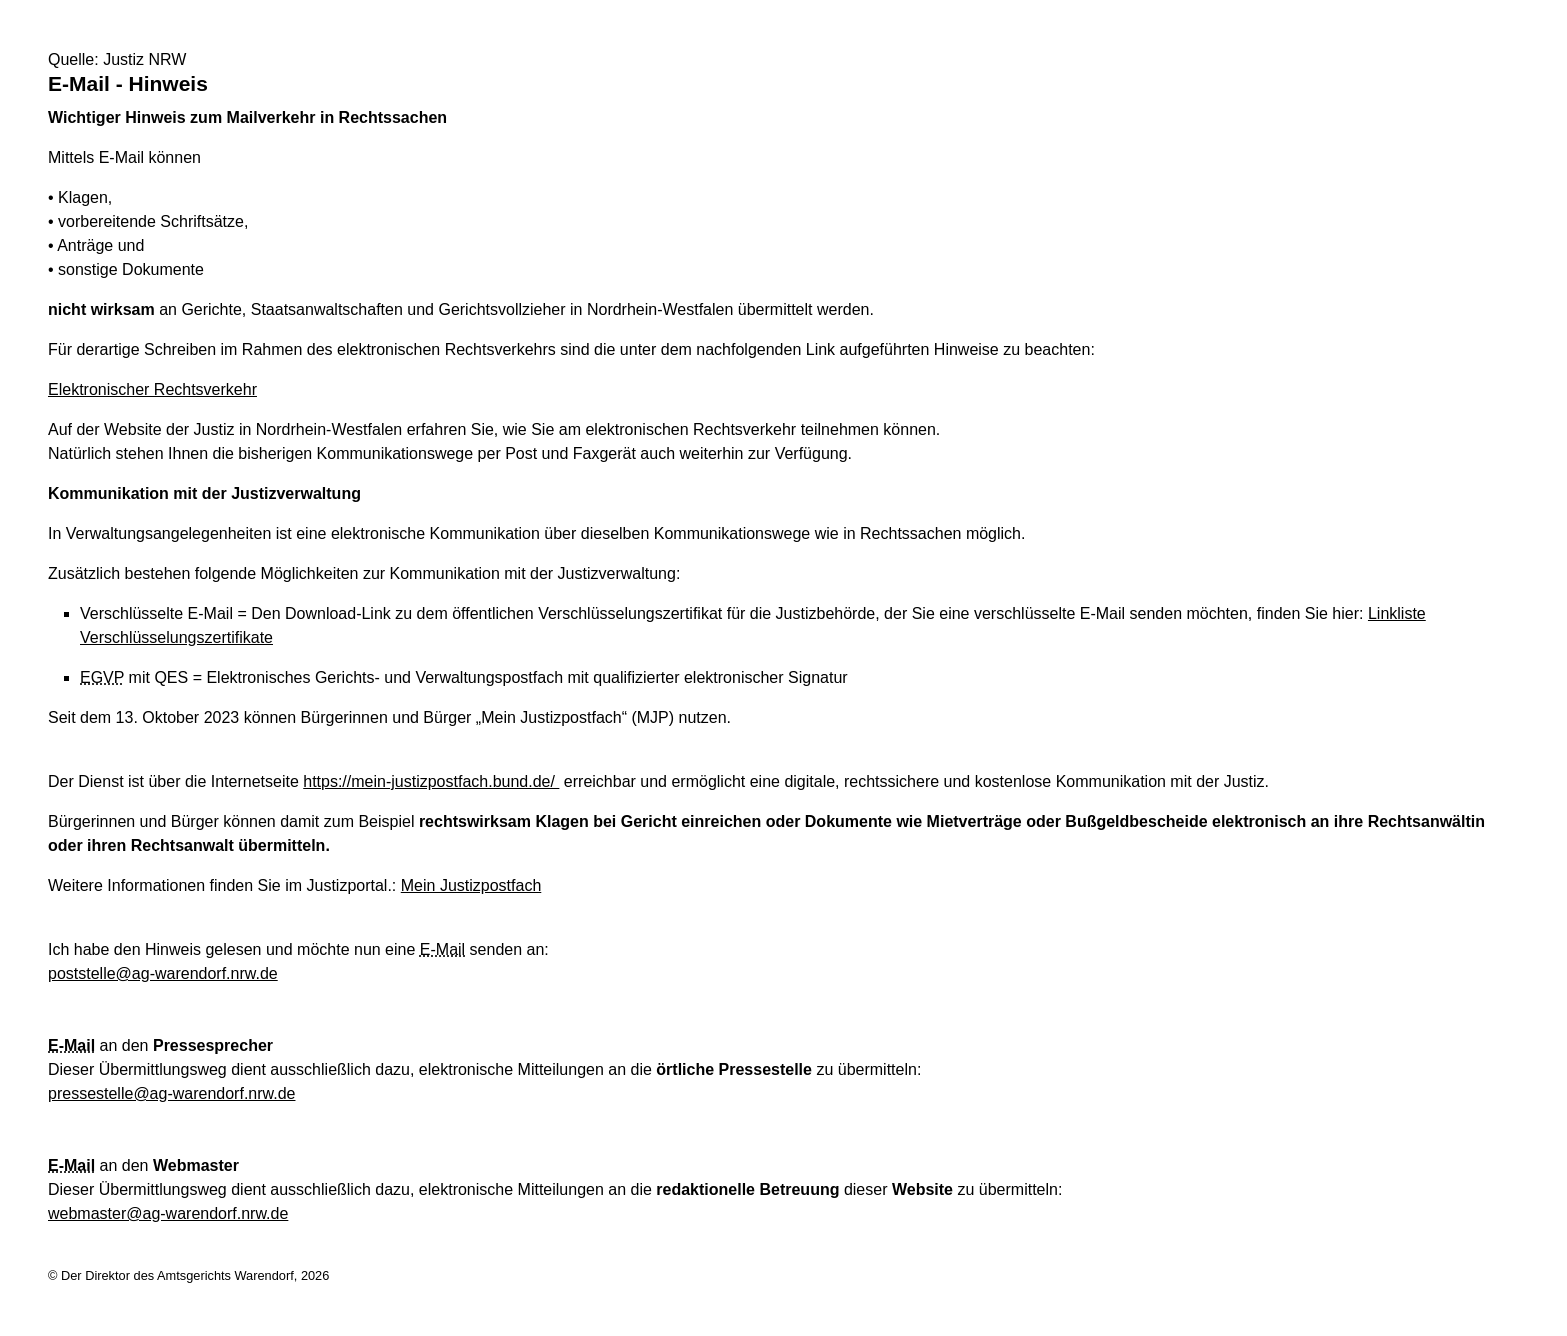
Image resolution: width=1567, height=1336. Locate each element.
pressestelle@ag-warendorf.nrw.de (171, 1093)
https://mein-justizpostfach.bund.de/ (431, 781)
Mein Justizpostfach (471, 885)
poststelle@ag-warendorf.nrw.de (163, 973)
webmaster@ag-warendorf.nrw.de (168, 1213)
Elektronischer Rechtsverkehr (152, 389)
